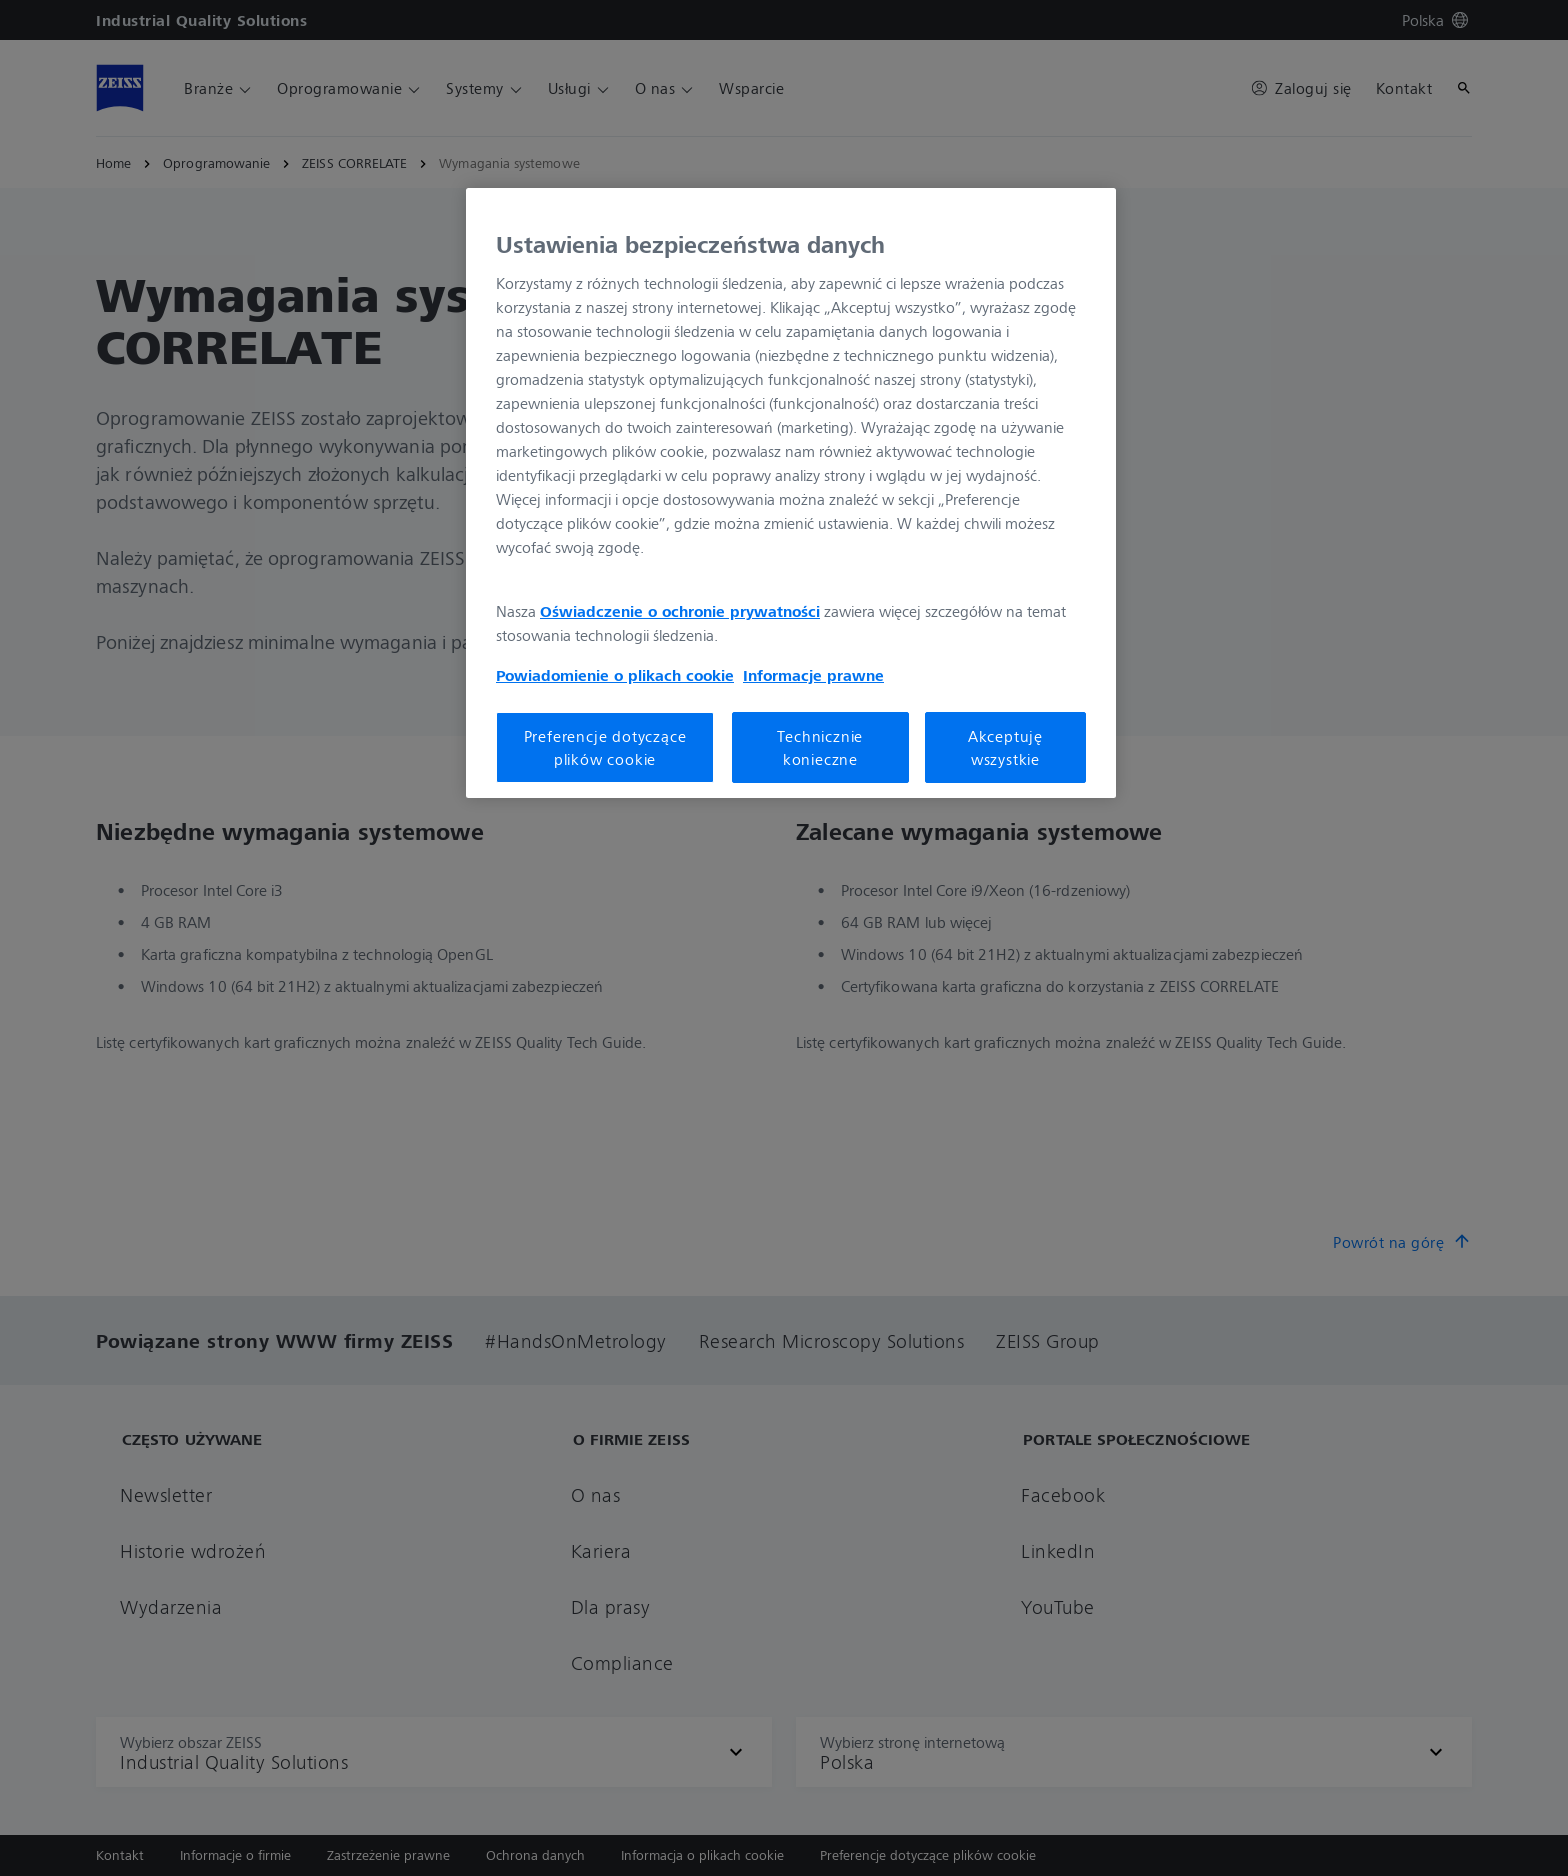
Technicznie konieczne (820, 747)
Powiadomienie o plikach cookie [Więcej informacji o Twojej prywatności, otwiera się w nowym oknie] (615, 675)
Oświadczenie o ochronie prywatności (680, 611)
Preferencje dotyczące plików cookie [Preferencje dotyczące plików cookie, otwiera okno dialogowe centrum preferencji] (605, 747)
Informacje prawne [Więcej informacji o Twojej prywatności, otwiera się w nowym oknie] (813, 675)
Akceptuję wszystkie (1005, 747)
